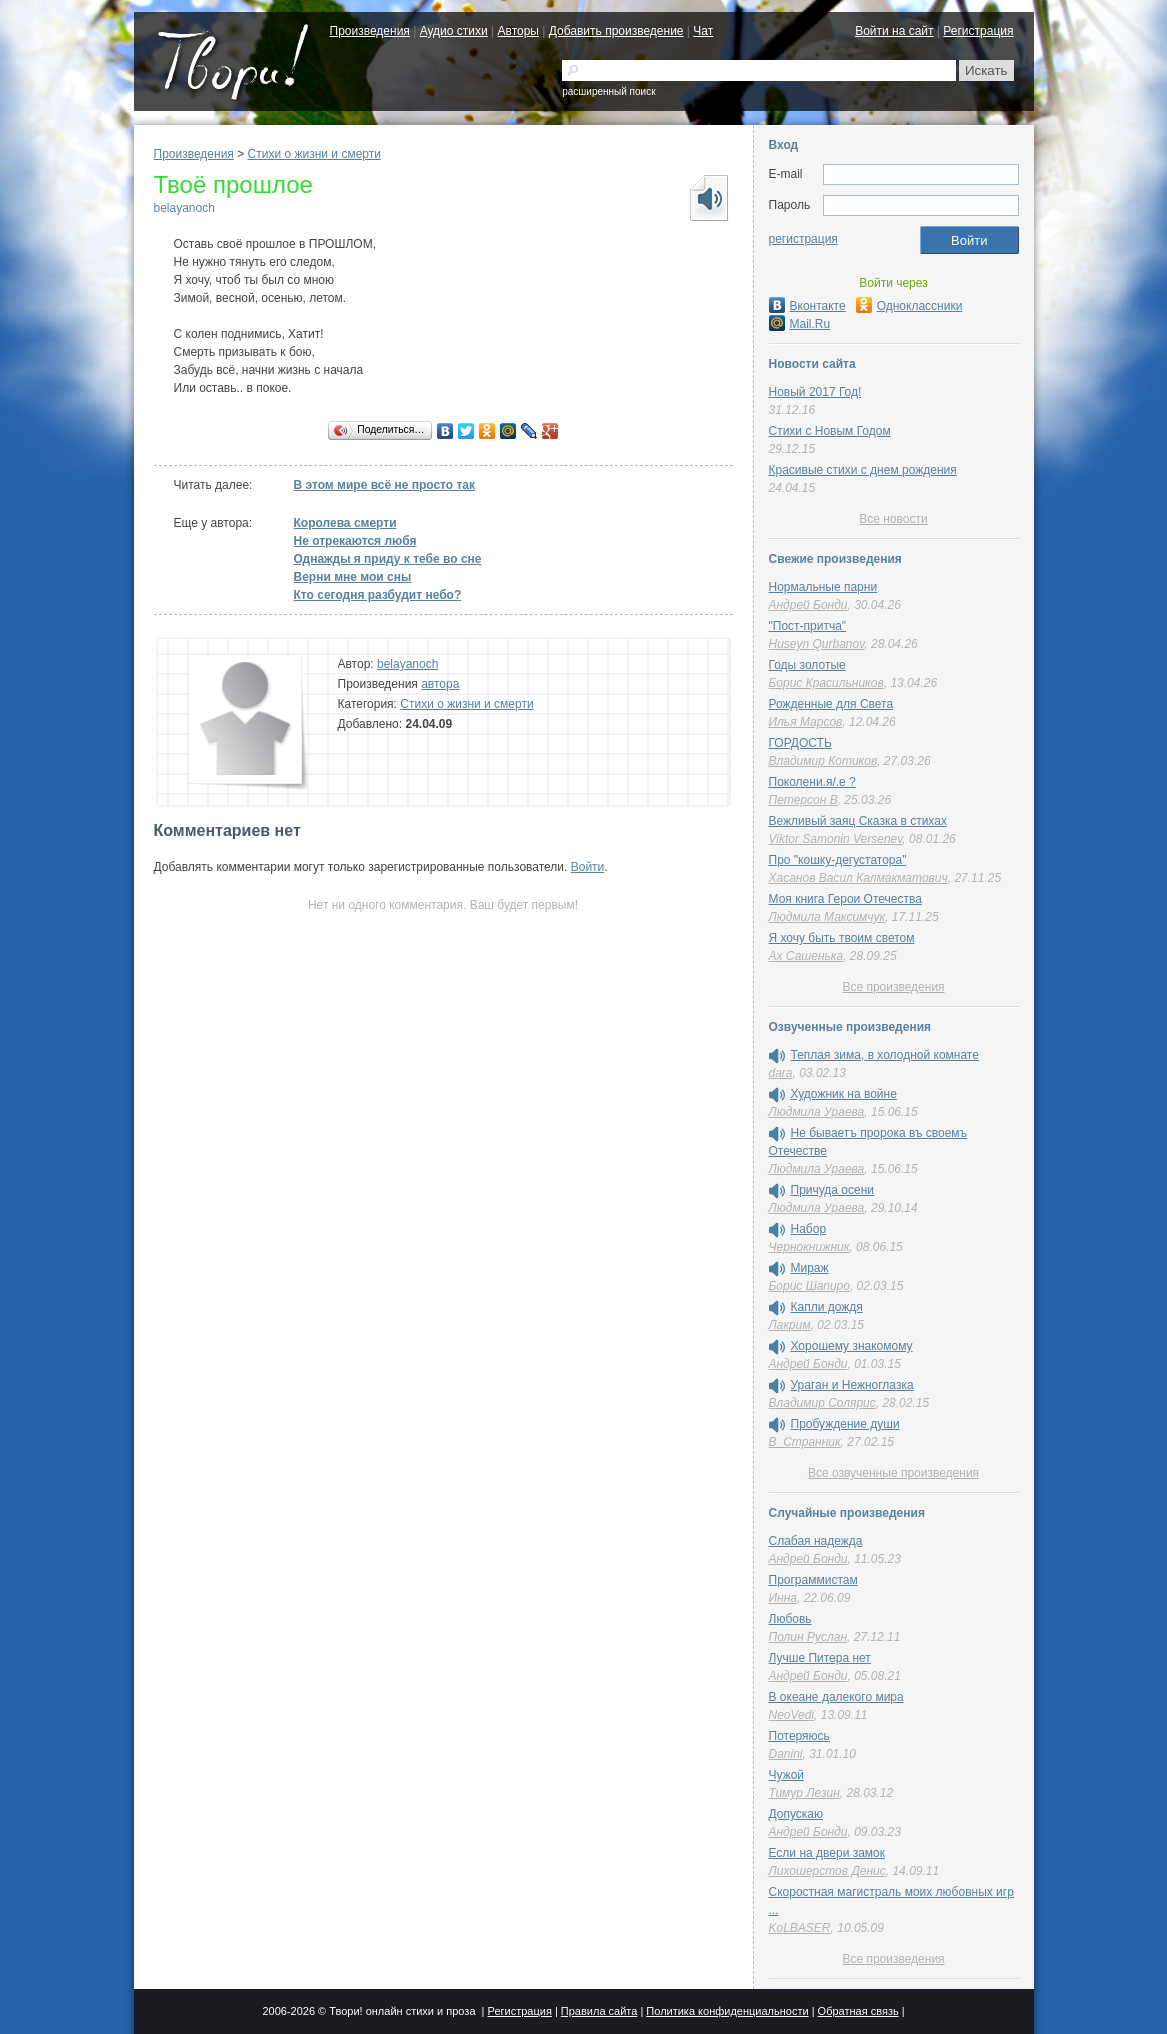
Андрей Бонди (808, 605)
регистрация (803, 239)
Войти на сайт (894, 31)
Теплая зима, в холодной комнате (885, 1055)
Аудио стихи (454, 31)
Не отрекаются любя (355, 541)
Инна (783, 1598)
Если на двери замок (827, 1853)
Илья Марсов (806, 722)
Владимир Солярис (822, 1403)
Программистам (813, 1580)
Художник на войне (844, 1094)
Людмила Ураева (817, 1112)
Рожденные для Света (831, 704)
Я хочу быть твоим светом (842, 938)
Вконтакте (807, 306)
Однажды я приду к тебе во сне (388, 559)
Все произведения (893, 987)
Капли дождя (827, 1307)
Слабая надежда (816, 1541)
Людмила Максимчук (827, 917)
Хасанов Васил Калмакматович (858, 878)
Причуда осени (833, 1190)
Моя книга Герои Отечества (845, 899)
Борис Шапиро (809, 1286)
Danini (786, 1754)
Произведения (370, 31)
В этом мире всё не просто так (385, 485)
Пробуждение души (845, 1424)
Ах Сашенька (806, 956)
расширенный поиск (608, 91)
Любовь (790, 1619)
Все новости (893, 519)
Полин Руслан (808, 1637)
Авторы (518, 31)
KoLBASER (800, 1928)
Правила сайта (599, 2011)
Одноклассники (909, 306)
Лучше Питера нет (820, 1658)
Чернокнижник (809, 1247)
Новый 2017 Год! (815, 392)
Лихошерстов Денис (827, 1871)
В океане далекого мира (836, 1697)
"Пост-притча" (808, 626)
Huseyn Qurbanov (817, 644)
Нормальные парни (823, 587)
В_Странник (805, 1442)
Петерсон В (803, 800)
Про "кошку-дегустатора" (838, 860)
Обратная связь (858, 2011)
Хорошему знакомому (852, 1346)
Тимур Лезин (804, 1793)
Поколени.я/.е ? (812, 782)
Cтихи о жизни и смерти (314, 154)
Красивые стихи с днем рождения (863, 470)
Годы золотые (807, 665)
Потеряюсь (799, 1736)
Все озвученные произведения (893, 1473)
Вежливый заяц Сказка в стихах (858, 821)
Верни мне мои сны (353, 577)
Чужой (787, 1775)
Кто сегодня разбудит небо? (378, 595)
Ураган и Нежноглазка (852, 1385)
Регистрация (978, 31)
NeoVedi (792, 1715)
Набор (809, 1229)
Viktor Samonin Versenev (836, 839)
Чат (703, 31)
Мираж (810, 1268)
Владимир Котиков (823, 761)
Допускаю (796, 1814)
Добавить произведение (616, 31)
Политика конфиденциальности (727, 2011)
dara (781, 1073)
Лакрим (790, 1325)
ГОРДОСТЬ (800, 743)
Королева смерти (345, 523)
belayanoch (184, 208)
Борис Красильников (826, 683)
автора (440, 684)
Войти (588, 867)
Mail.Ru (800, 324)
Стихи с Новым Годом (830, 431)
